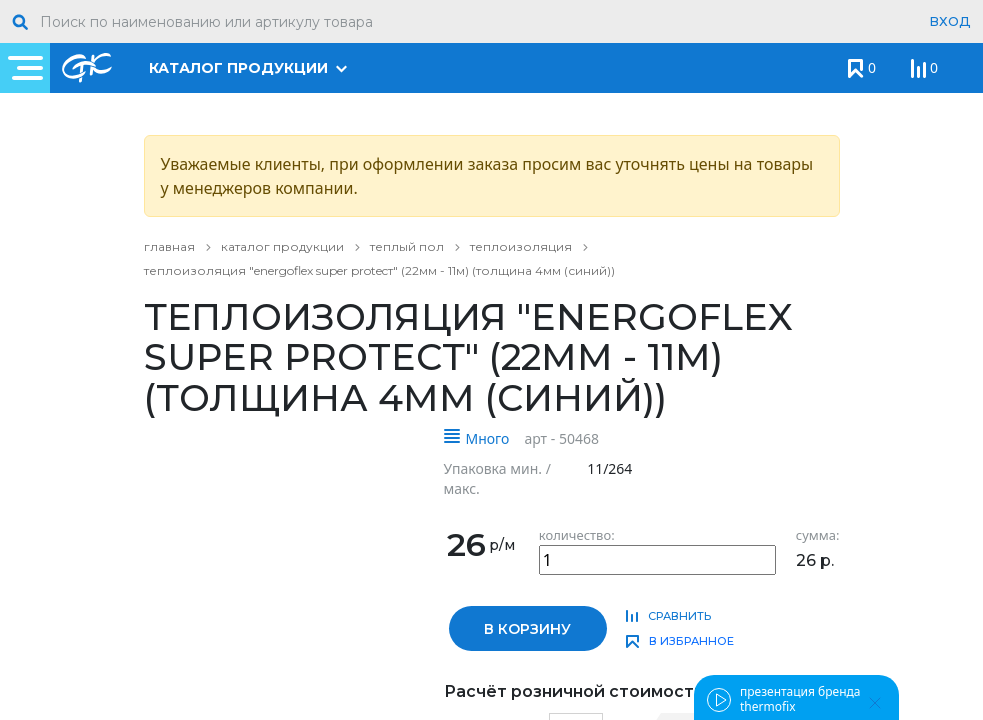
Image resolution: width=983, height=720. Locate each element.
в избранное (691, 641)
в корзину (527, 629)
